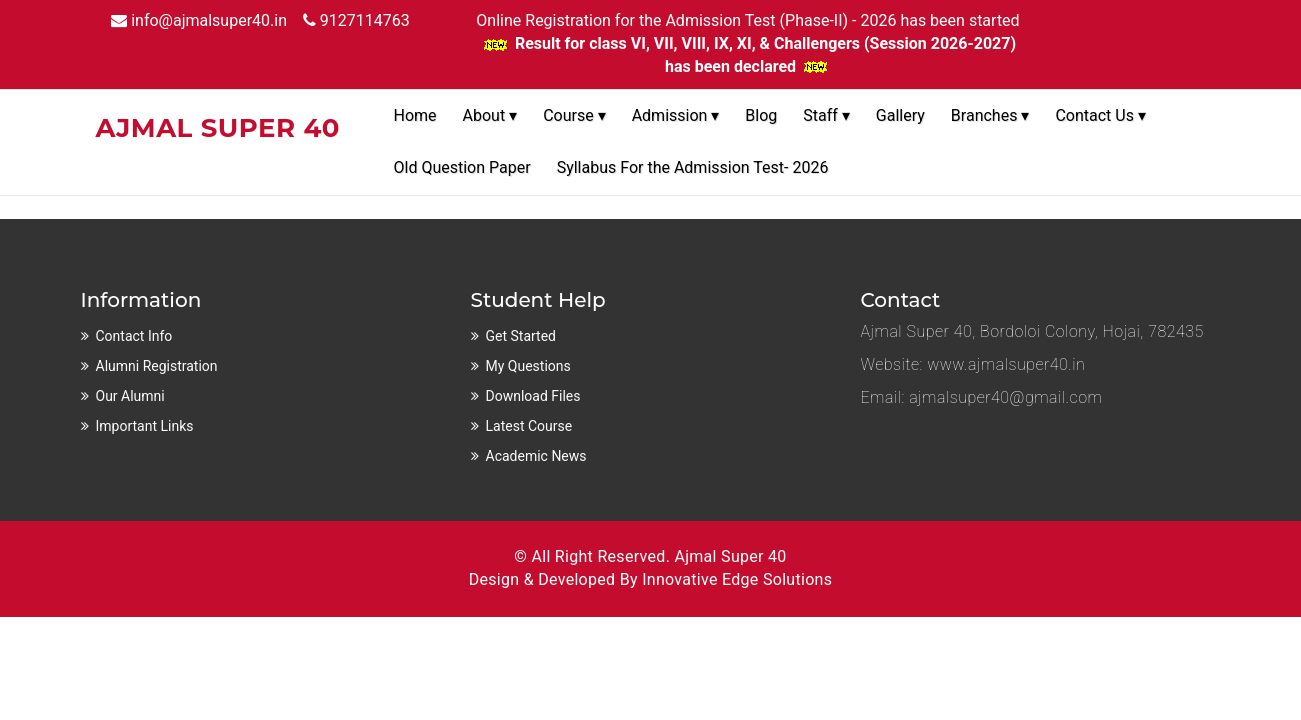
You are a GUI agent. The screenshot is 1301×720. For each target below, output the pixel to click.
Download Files (533, 396)
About (490, 115)
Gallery (900, 115)
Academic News (536, 456)
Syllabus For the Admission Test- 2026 (693, 167)
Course (574, 115)
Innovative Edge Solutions (737, 579)
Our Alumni (130, 396)
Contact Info (134, 336)
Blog (761, 115)
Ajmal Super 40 (730, 556)
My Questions (528, 366)
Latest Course (529, 426)
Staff (826, 115)
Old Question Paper (462, 167)
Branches (990, 115)
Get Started (521, 336)
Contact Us (1100, 115)
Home (415, 115)
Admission (676, 115)
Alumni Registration (157, 366)
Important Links (145, 426)
